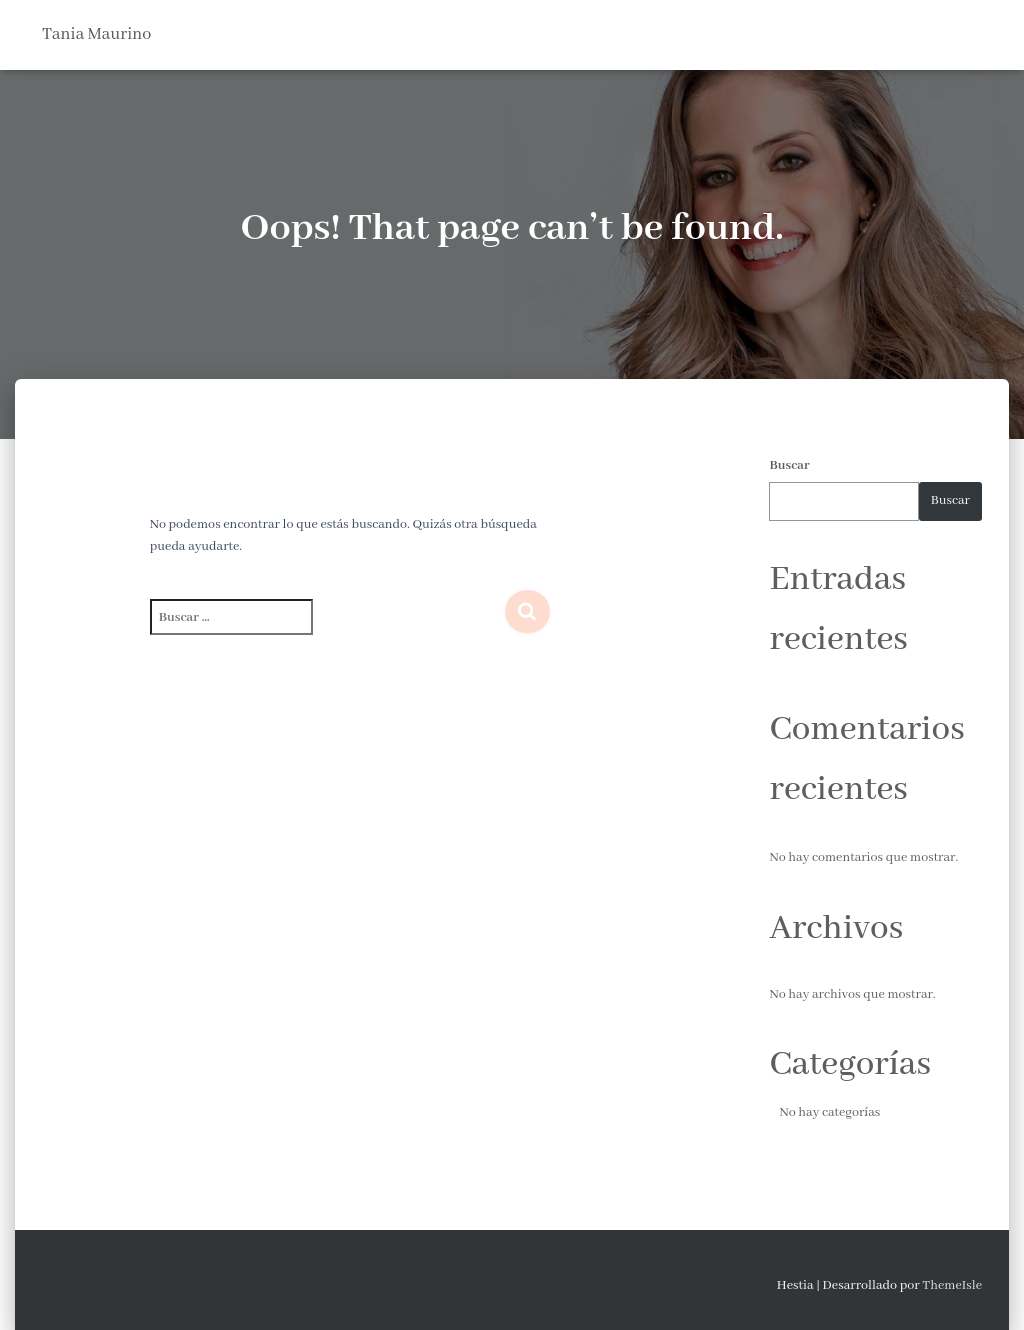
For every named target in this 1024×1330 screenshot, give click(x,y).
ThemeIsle (952, 1285)
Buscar (789, 465)
